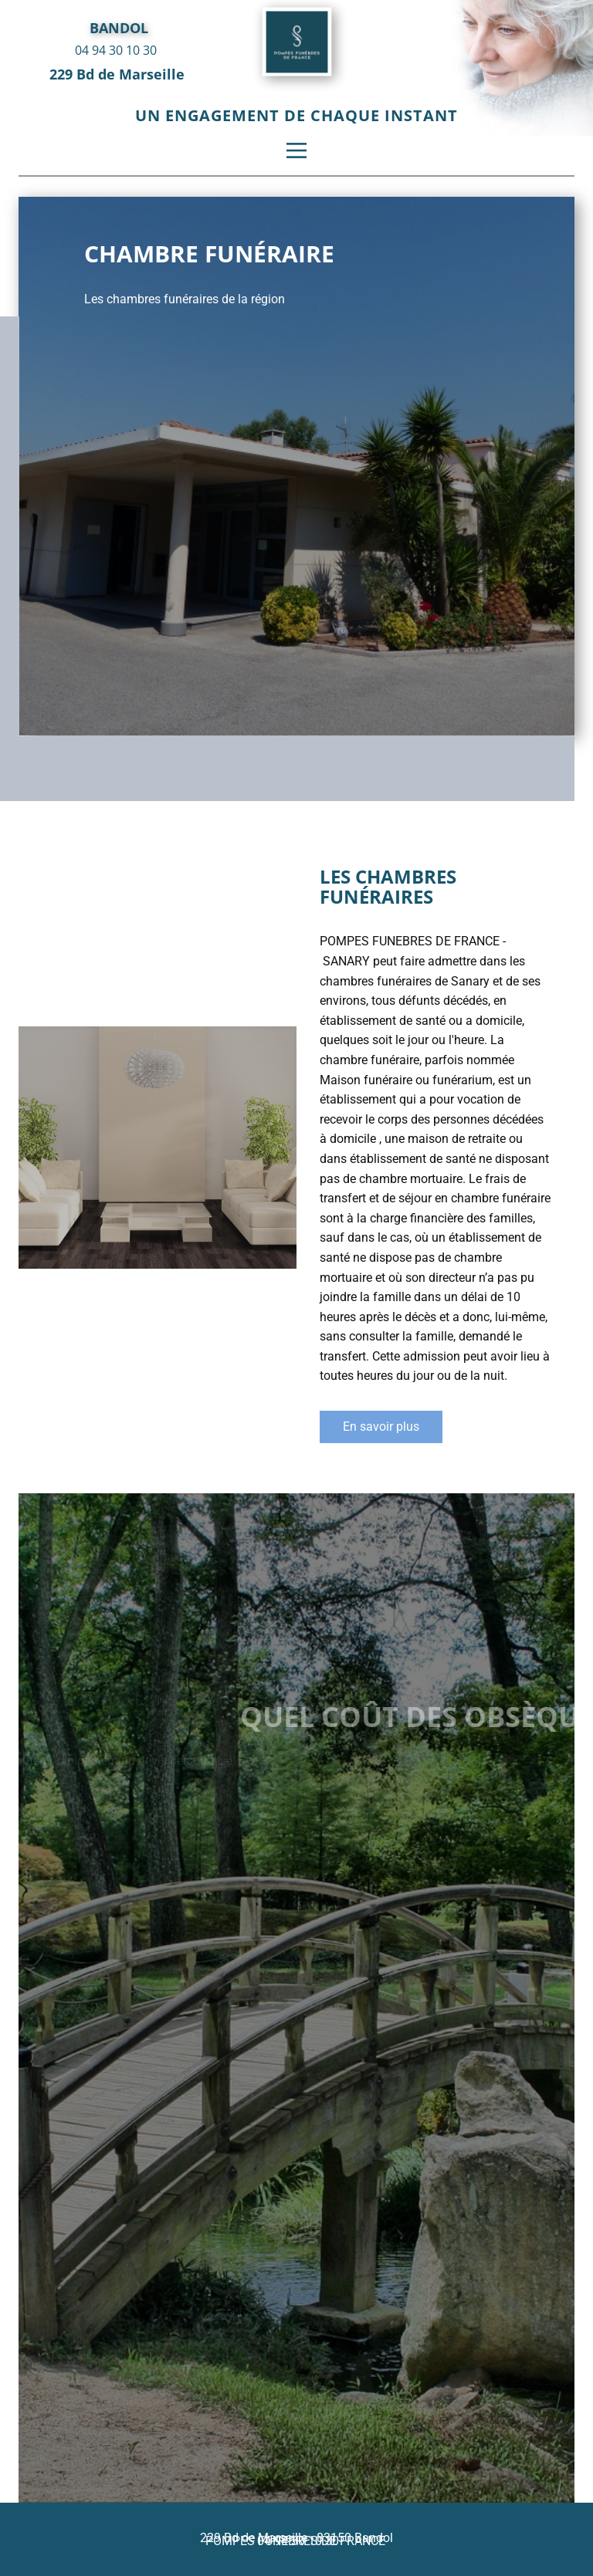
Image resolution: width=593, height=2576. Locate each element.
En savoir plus (381, 1426)
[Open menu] (296, 150)
